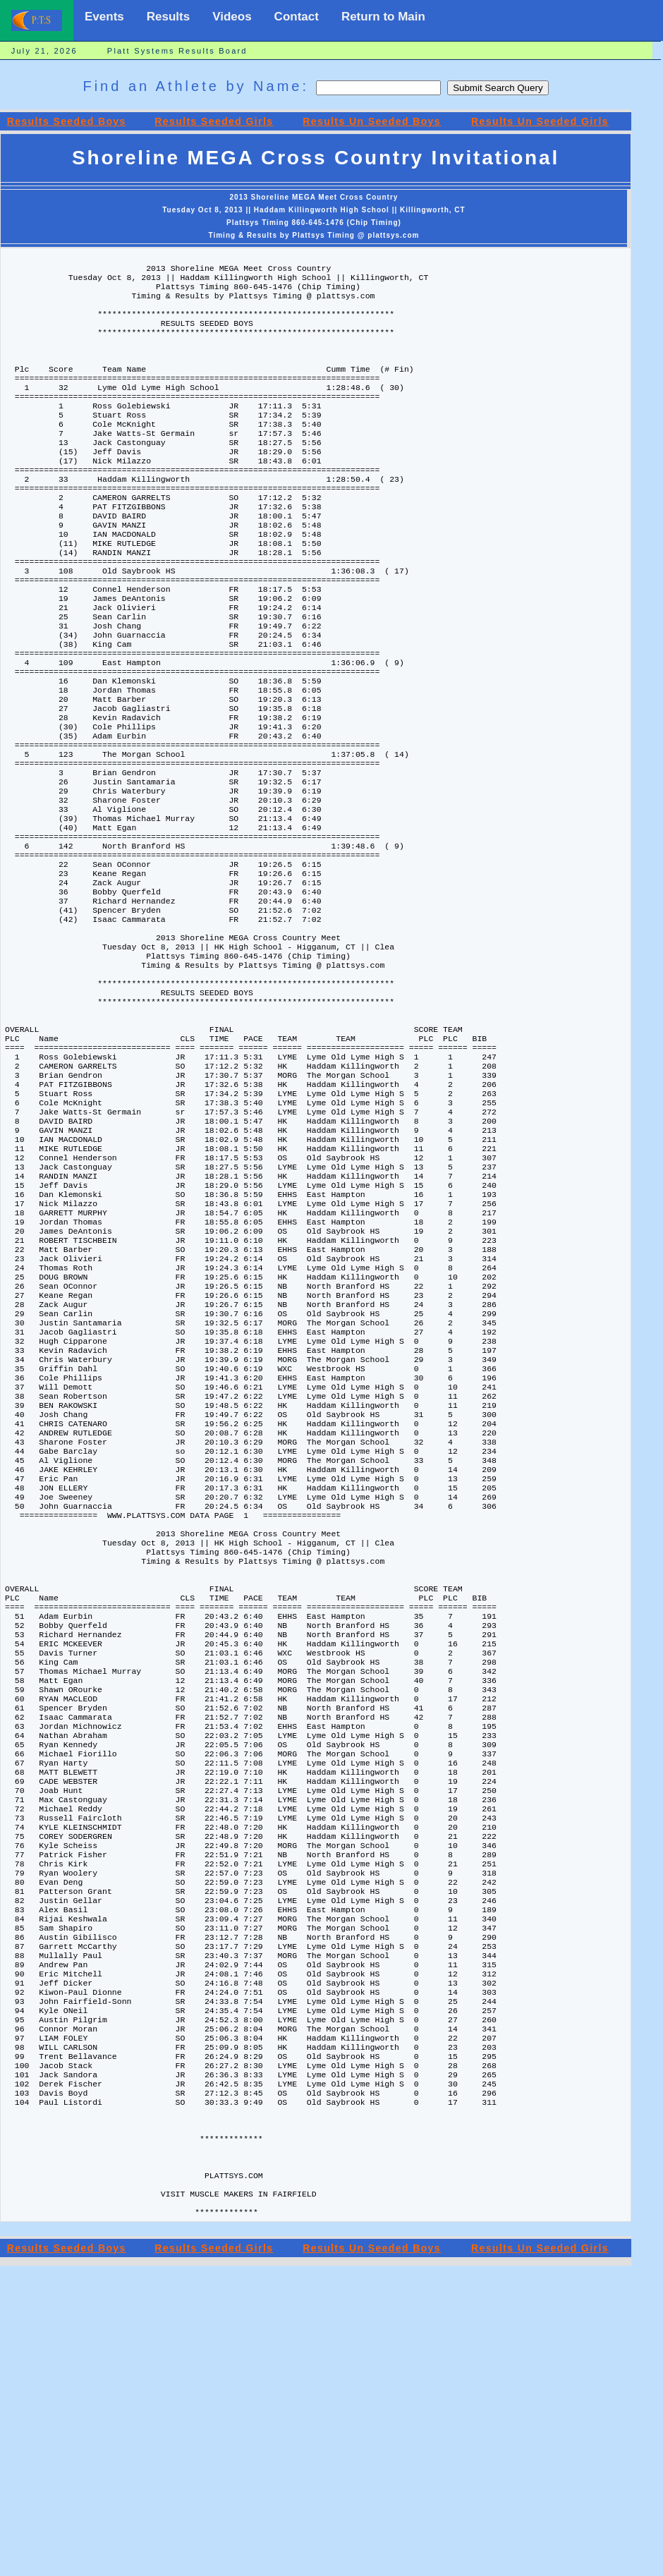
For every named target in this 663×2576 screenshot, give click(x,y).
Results (168, 16)
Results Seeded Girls (213, 121)
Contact (296, 16)
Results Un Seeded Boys (372, 121)
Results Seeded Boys (66, 121)
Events (104, 16)
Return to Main (383, 16)
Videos (231, 16)
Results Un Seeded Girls (540, 121)
